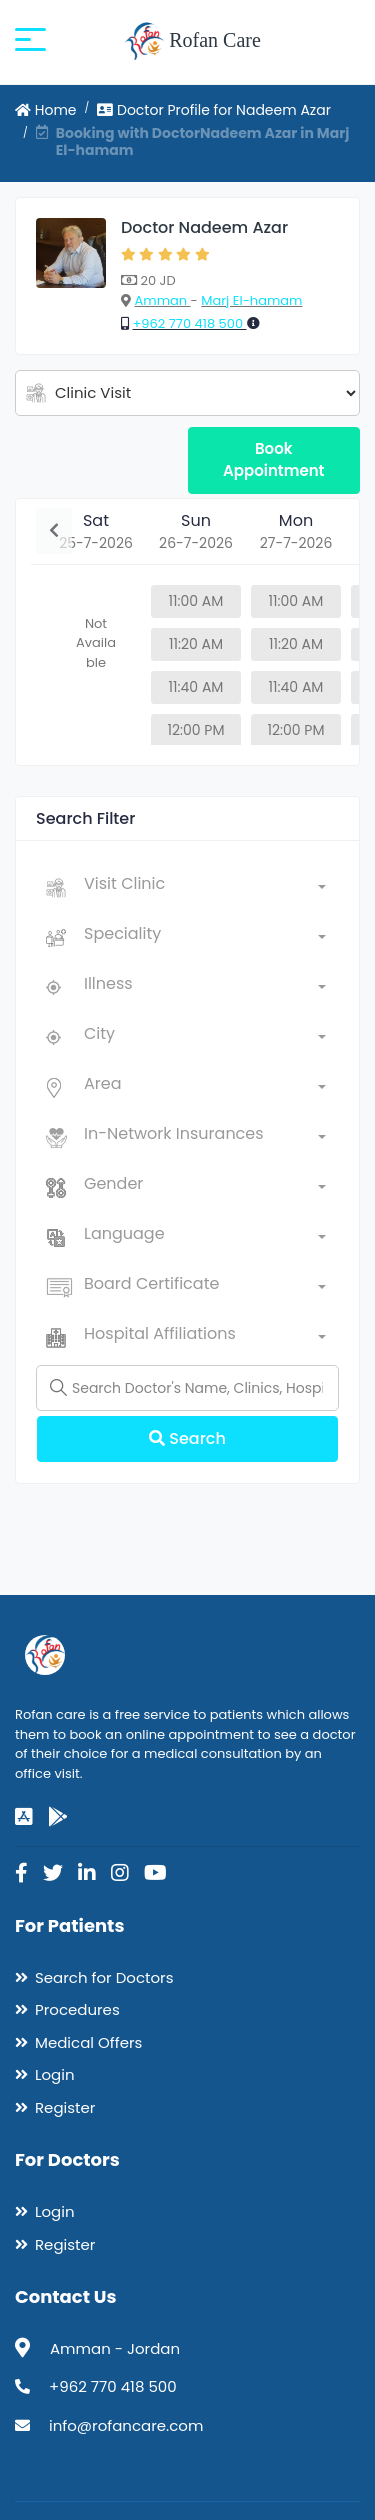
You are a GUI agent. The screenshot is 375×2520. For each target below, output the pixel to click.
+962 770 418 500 (189, 323)
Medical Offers (88, 2042)
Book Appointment (273, 460)
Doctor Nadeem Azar (204, 227)
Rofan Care (192, 42)
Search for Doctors (104, 1977)
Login (55, 2074)
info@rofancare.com (126, 2425)
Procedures (77, 2009)
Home (46, 110)
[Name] (187, 1388)
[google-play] (58, 1817)
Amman (162, 300)
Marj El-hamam (251, 300)
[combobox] (205, 888)
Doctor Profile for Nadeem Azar (214, 110)
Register (65, 2107)
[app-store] (24, 1817)
